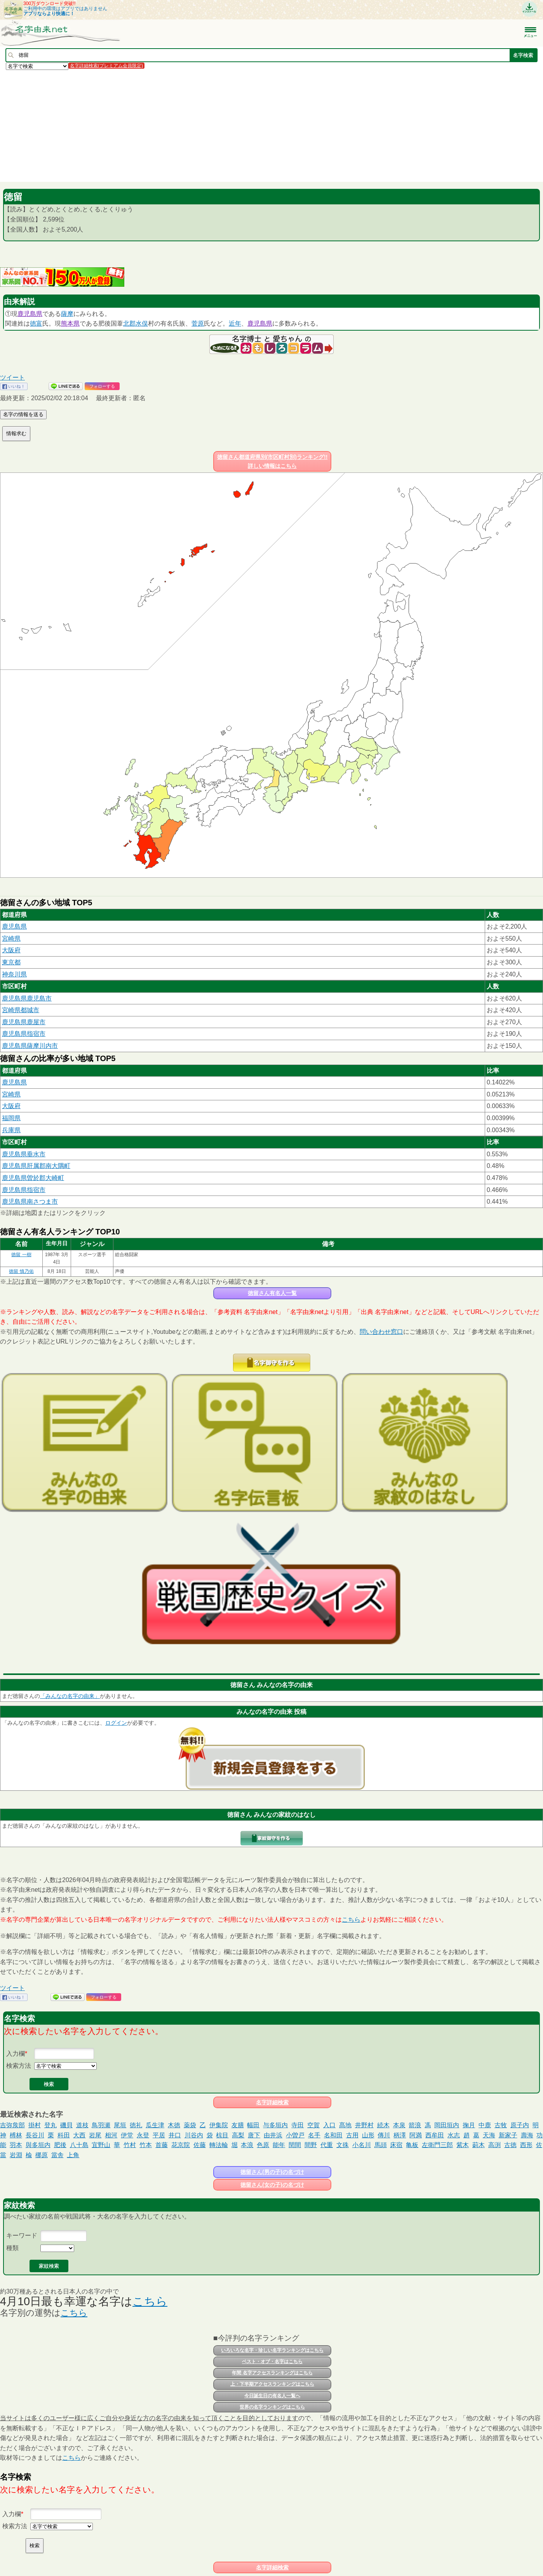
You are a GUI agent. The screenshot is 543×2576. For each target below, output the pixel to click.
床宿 (396, 2145)
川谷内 (193, 2135)
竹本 (145, 2145)
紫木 (462, 2145)
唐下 (254, 2135)
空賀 (313, 2125)
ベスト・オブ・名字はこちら (272, 2361)
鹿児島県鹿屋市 (23, 1022)
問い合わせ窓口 (381, 1331)
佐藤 (199, 2145)
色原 (263, 2145)
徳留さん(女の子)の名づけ (272, 2185)
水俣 (142, 323)
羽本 (16, 2145)
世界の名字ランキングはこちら (272, 2407)
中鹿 (485, 2125)
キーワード (21, 2235)
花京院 (180, 2145)
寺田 (297, 2125)
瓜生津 (155, 2125)
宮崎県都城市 (20, 1010)
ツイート (12, 377)
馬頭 (380, 2145)
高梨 (238, 2135)
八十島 (79, 2145)
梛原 (41, 2155)
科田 (63, 2135)
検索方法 (18, 2065)
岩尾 (95, 2135)
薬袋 (190, 2125)
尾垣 (120, 2125)
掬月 (469, 2125)
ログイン (116, 1723)
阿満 (415, 2135)
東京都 (11, 962)
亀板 (412, 2145)
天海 (489, 2135)
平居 (159, 2135)
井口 (175, 2135)
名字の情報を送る (23, 414)
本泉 (399, 2125)
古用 (352, 2135)
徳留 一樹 (21, 1254)
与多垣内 (275, 2125)
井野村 (364, 2125)
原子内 (519, 2125)
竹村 (130, 2145)
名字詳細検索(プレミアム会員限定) (106, 65)
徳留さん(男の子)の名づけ (272, 2172)
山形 (368, 2135)
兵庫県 (11, 1130)
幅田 (253, 2125)
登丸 (50, 2125)
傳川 (384, 2135)
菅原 (197, 323)
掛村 (34, 2125)
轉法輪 (218, 2145)
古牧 (500, 2125)
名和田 (333, 2135)
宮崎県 (11, 938)
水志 (453, 2135)
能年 (279, 2145)
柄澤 (399, 2135)
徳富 (36, 323)
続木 (383, 2125)
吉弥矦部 (12, 2125)
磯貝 (66, 2125)
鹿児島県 (29, 313)
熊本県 (70, 323)
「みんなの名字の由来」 (70, 1696)
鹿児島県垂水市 (23, 1154)
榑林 (16, 2135)
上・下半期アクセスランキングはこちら (272, 2384)
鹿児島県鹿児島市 (27, 998)
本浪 (247, 2145)
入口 (329, 2125)
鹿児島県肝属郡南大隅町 (36, 1166)
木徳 (174, 2125)
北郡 (129, 323)
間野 (311, 2145)
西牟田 (434, 2135)
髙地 (345, 2125)
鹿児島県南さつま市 (30, 1201)
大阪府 (11, 950)
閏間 (295, 2145)
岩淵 (16, 2155)
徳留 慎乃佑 (21, 1271)
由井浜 (273, 2135)
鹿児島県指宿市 (23, 1033)
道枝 (82, 2125)
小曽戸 (295, 2135)
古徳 (510, 2145)
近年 (235, 323)
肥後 (60, 2145)
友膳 (237, 2125)
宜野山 (101, 2145)
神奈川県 (14, 974)
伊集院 (218, 2125)
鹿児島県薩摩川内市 (30, 1045)
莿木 (478, 2145)
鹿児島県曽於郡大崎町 (33, 1178)
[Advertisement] (233, 125)
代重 (326, 2145)
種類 (12, 2248)
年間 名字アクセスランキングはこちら (272, 2373)
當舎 (57, 2155)
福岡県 (11, 1118)
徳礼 (136, 2125)
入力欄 (15, 2053)
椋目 (222, 2135)
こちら (351, 1919)
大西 (79, 2135)
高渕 (494, 2145)
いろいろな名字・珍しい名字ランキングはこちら (272, 2350)
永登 (143, 2135)
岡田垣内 (446, 2125)
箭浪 (415, 2125)
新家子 (508, 2135)
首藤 (161, 2145)
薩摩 (67, 313)
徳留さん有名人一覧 (272, 1293)
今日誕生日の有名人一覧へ (272, 2395)
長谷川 (35, 2135)
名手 (314, 2135)
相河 (111, 2135)
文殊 (342, 2145)
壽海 (527, 2135)
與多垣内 (38, 2145)
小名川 (361, 2145)
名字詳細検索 (272, 2102)
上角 (73, 2155)
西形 (526, 2145)
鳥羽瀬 (101, 2125)
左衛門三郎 (437, 2145)
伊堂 (127, 2135)
